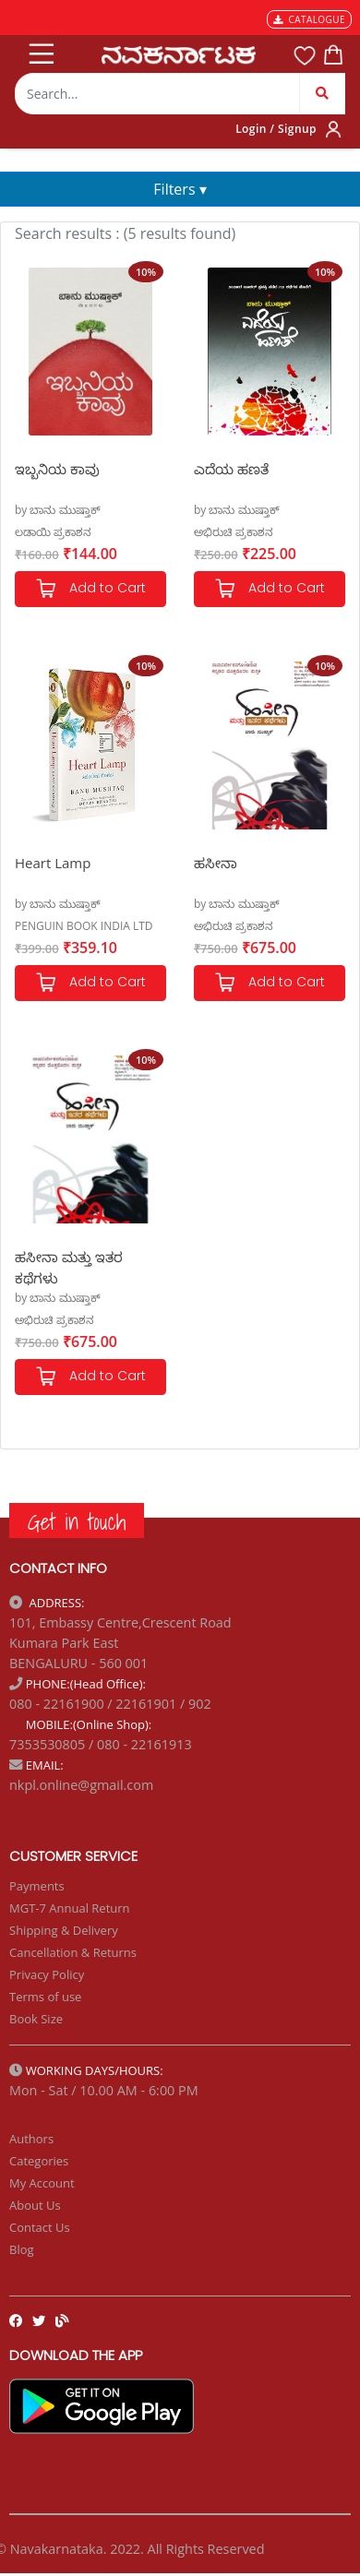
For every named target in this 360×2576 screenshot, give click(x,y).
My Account (42, 2183)
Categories (38, 2161)
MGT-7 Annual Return (69, 1908)
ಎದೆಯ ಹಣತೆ (231, 468)
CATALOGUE (309, 19)
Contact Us (39, 2227)
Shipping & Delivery (63, 1930)
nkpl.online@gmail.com (81, 1785)
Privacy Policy (46, 1974)
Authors (31, 2138)
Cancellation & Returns (73, 1952)
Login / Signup (276, 129)
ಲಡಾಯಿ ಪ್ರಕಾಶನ (53, 532)
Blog (21, 2249)
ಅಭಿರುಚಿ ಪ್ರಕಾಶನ (233, 532)
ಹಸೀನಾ (215, 862)
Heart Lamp (52, 862)
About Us (35, 2205)
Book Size (36, 2018)
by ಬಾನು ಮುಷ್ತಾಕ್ (58, 510)
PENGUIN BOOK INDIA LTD (84, 926)
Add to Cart (90, 589)
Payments (37, 1886)
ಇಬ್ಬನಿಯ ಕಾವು (57, 468)
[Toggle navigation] (40, 49)
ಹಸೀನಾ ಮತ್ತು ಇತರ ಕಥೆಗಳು (69, 1266)
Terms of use (45, 1996)
